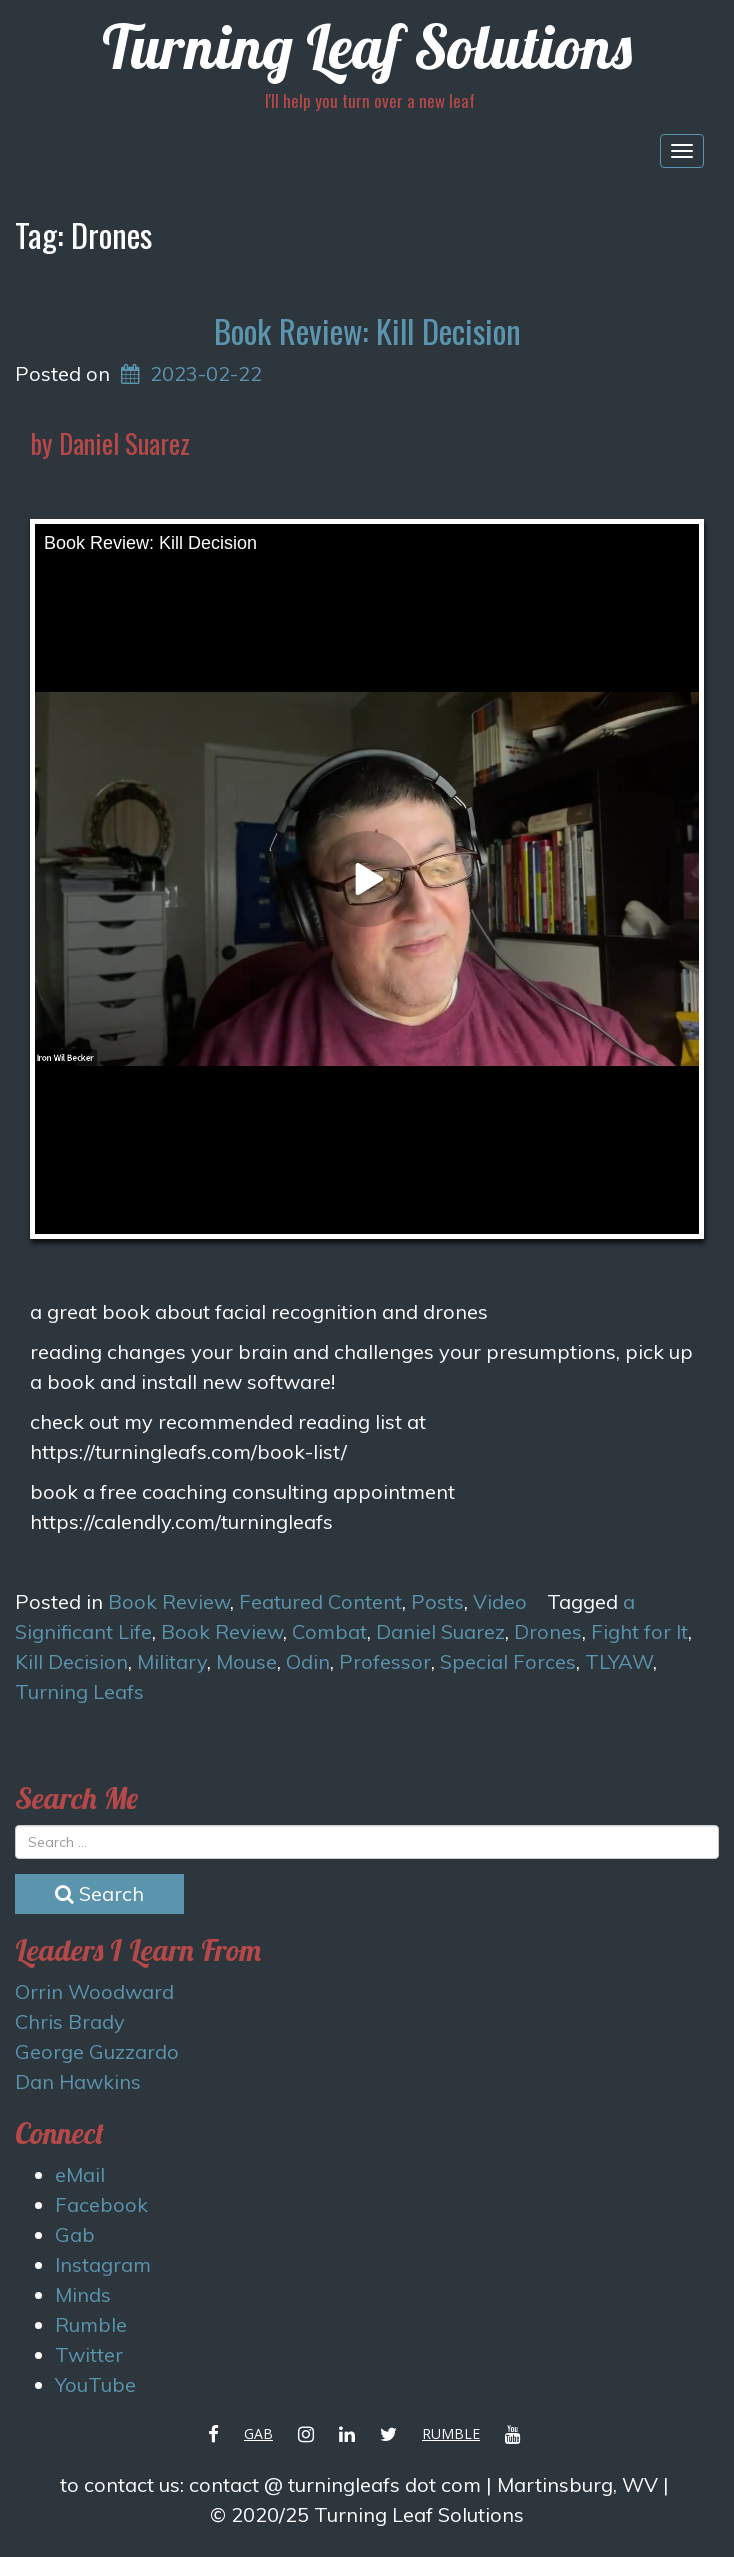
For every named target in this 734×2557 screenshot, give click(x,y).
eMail (80, 2174)
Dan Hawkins (78, 2081)
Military (172, 1661)
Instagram (103, 2264)
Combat (329, 1631)
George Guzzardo (97, 2051)
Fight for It (639, 1631)
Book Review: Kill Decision (367, 330)
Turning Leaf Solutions (367, 46)
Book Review (169, 1601)
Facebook (101, 2204)
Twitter (89, 2354)
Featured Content (320, 1601)
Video (500, 1601)
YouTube (95, 2384)
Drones (548, 1631)
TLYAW (619, 1661)
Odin (308, 1661)
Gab (75, 2234)
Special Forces (508, 1661)
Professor (385, 1661)
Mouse (246, 1661)
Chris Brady (70, 2021)
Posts (437, 1601)
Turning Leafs (79, 1691)
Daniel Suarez (440, 1631)
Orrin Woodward (94, 1991)
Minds (83, 2294)
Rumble (91, 2324)
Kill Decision (71, 1661)
